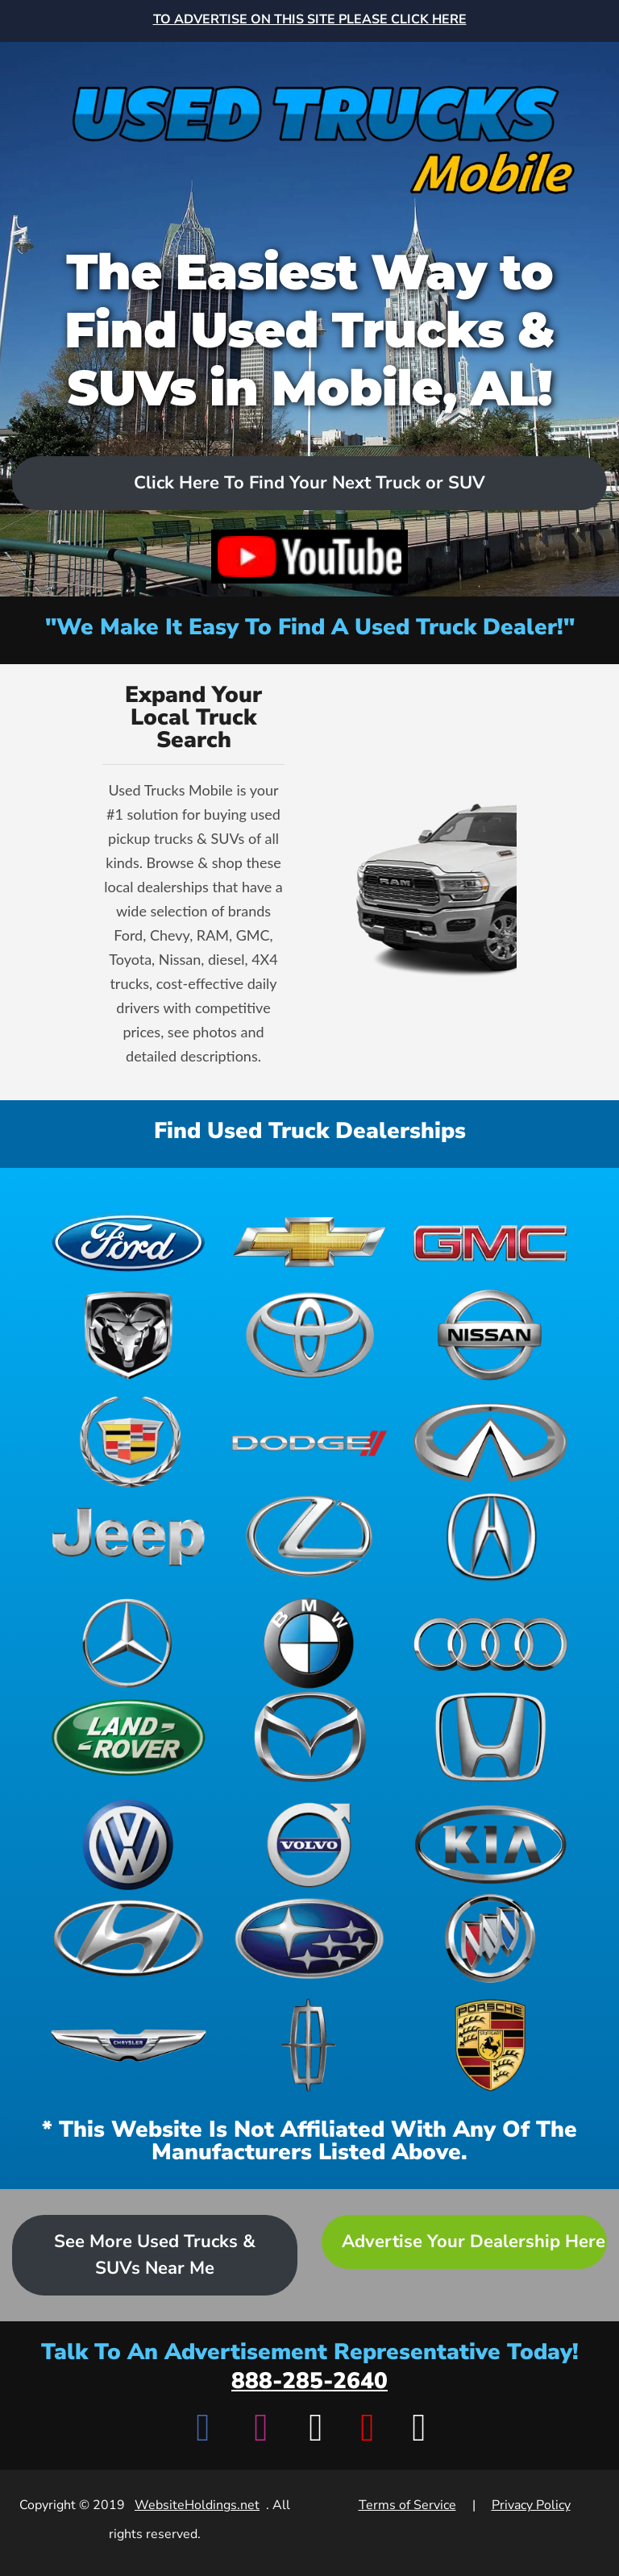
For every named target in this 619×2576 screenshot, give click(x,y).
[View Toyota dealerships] (309, 1335)
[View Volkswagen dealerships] (128, 1844)
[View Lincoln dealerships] (309, 2045)
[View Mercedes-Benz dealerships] (128, 1643)
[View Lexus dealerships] (309, 1537)
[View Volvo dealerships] (309, 1844)
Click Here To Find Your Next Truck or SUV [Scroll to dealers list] (309, 483)
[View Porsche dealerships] (490, 2045)
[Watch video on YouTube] (309, 557)
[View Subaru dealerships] (309, 1939)
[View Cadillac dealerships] (128, 1442)
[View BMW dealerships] (309, 1643)
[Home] (309, 123)
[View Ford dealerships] (128, 1241)
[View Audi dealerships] (490, 1643)
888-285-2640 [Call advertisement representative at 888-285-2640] (309, 2381)
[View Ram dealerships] (128, 1335)
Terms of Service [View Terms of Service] (407, 2505)
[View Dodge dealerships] (309, 1442)
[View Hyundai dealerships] (128, 1939)
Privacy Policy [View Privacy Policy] (531, 2505)
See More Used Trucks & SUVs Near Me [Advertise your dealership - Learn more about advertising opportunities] (154, 2254)
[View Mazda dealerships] (309, 1737)
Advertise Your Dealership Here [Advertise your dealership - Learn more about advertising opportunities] (473, 2241)
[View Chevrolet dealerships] (309, 1241)
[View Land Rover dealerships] (128, 1737)
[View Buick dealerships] (490, 1939)
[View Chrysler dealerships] (128, 2045)
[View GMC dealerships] (490, 1241)
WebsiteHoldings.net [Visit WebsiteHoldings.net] (197, 2505)
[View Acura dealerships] (490, 1537)
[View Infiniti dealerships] (490, 1442)
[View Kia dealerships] (490, 1844)
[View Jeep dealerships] (128, 1537)
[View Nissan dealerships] (490, 1335)
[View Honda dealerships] (490, 1737)
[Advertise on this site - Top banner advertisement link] (310, 21)
